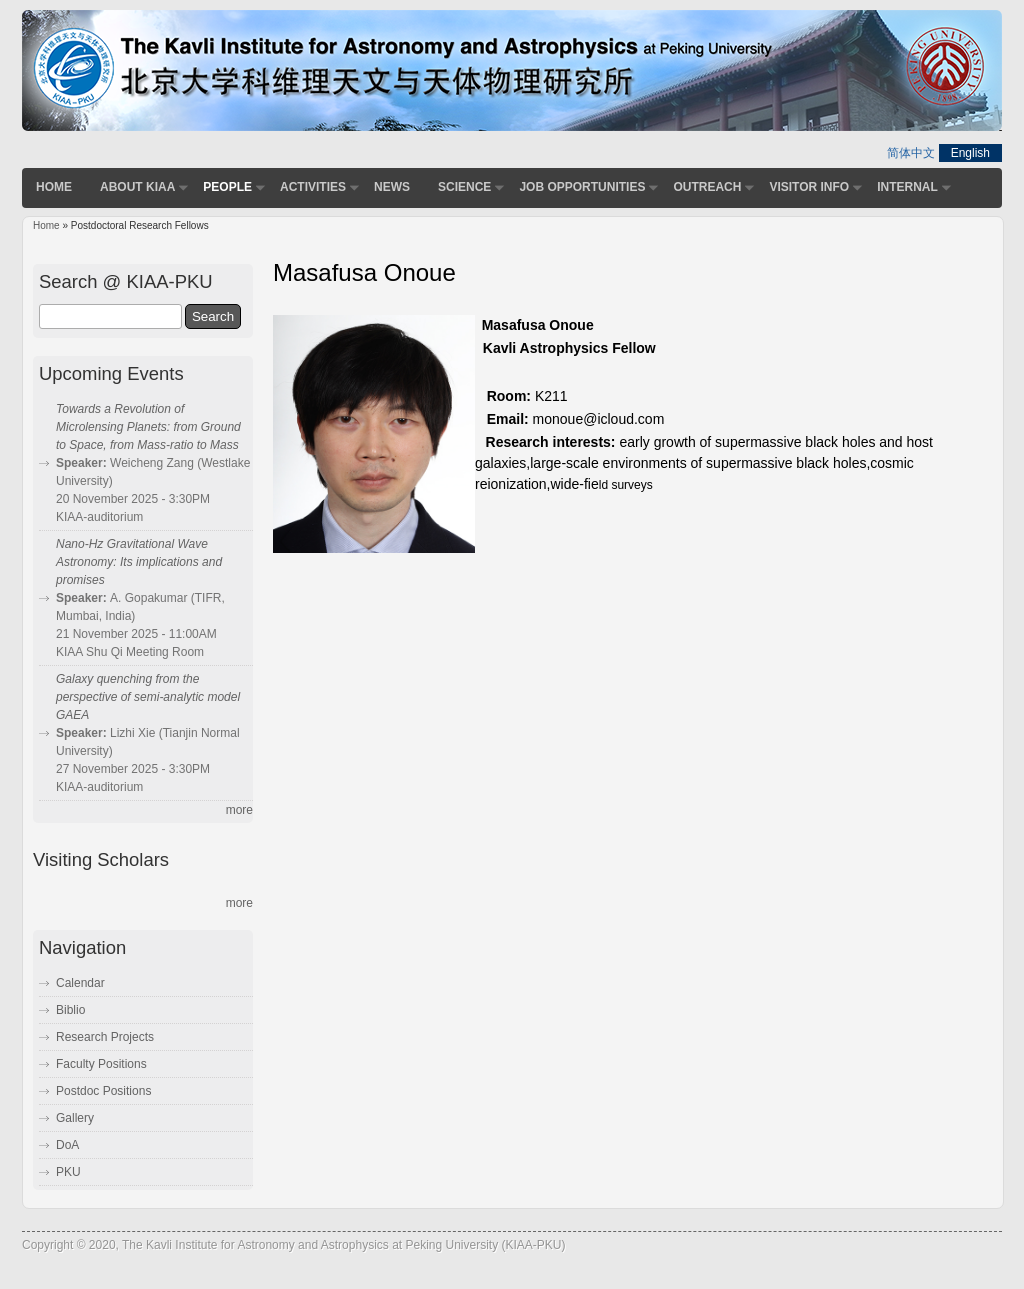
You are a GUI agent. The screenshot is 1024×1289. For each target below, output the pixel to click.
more (239, 810)
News (392, 187)
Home (54, 187)
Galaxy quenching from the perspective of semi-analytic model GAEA (148, 697)
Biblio (70, 1010)
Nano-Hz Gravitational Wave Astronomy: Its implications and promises (139, 562)
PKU (68, 1172)
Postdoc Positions (103, 1091)
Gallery (75, 1118)
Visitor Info (809, 187)
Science (464, 187)
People (227, 187)
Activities (313, 187)
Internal (907, 187)
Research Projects (105, 1037)
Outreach (707, 187)
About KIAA (137, 187)
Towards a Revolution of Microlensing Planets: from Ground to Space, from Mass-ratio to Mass (148, 427)
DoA (67, 1145)
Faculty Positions (101, 1064)
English (970, 153)
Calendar (80, 983)
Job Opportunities (582, 187)
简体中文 (911, 153)
